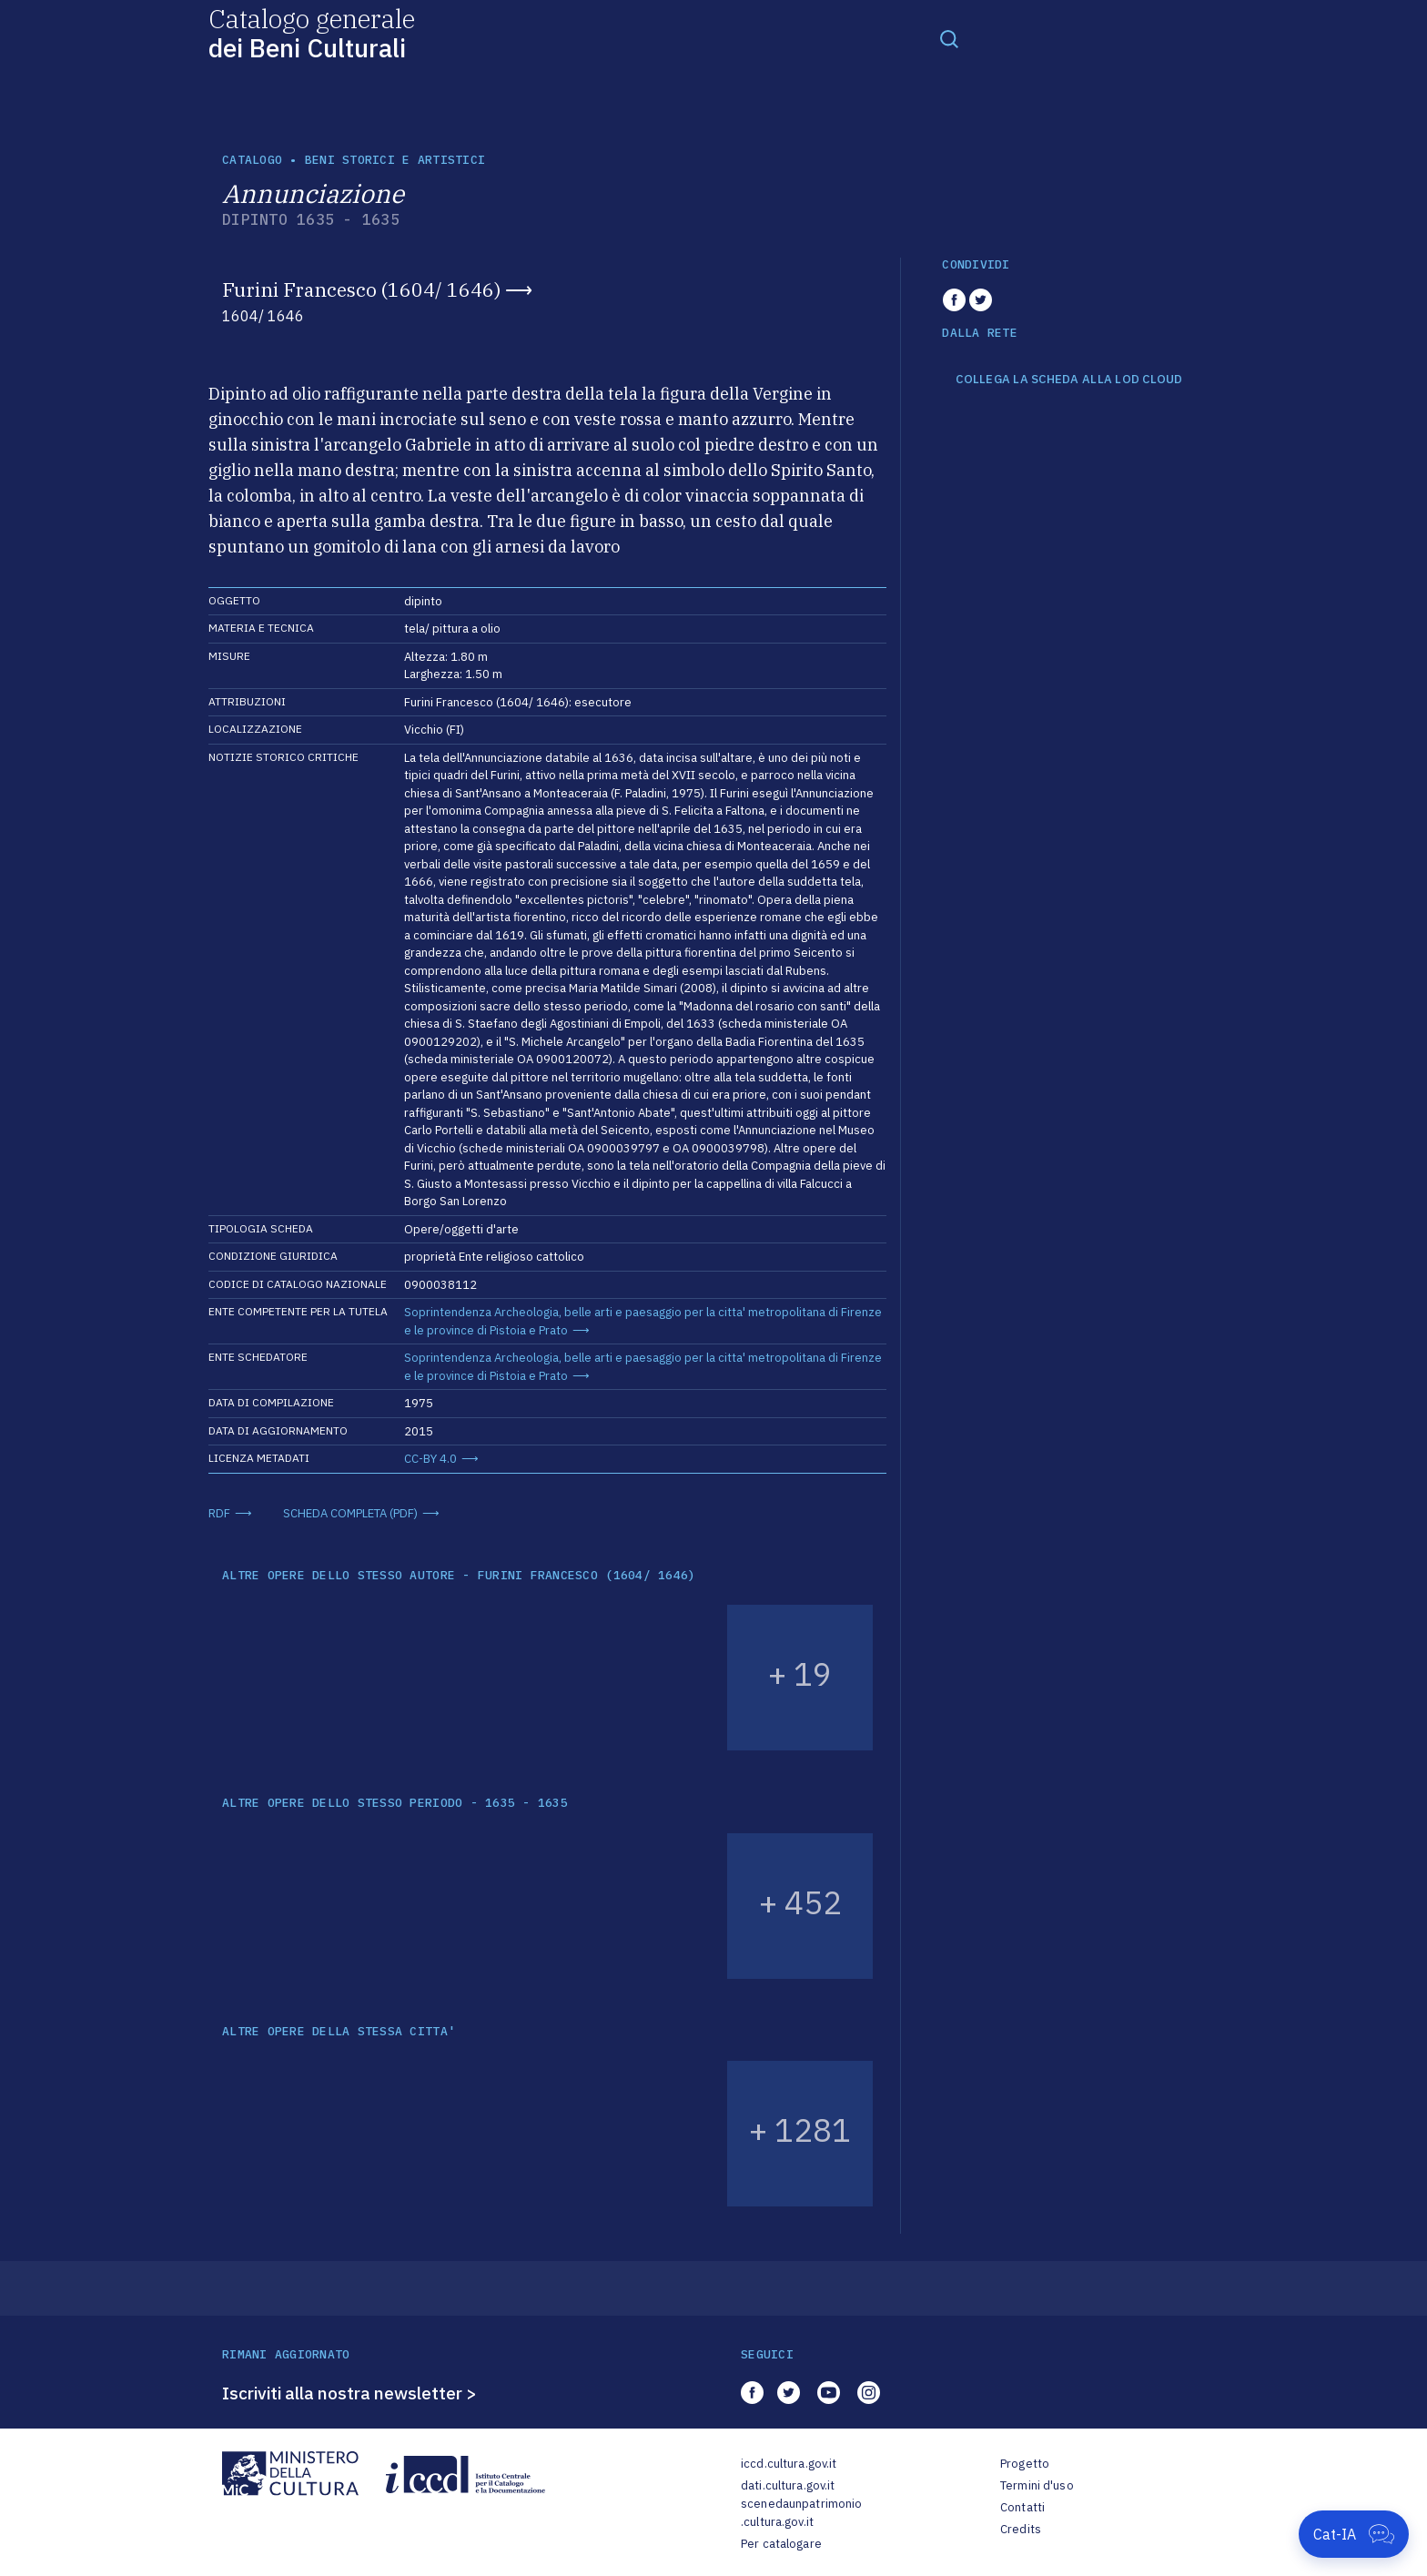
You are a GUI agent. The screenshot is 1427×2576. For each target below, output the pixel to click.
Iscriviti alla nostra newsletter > (349, 2393)
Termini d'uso (1037, 2485)
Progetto (1024, 2463)
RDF (219, 1513)
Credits (1020, 2529)
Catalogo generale (311, 32)
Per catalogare (781, 2543)
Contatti (1022, 2507)
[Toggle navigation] (949, 38)
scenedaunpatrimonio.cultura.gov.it (801, 2513)
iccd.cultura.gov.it (788, 2463)
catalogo (252, 159)
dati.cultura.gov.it (788, 2485)
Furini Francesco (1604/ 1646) (361, 289)
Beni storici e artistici (395, 159)
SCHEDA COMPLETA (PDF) (350, 1513)
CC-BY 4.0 (430, 1458)
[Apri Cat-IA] (1354, 2534)
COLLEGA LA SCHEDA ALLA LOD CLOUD (1069, 379)
